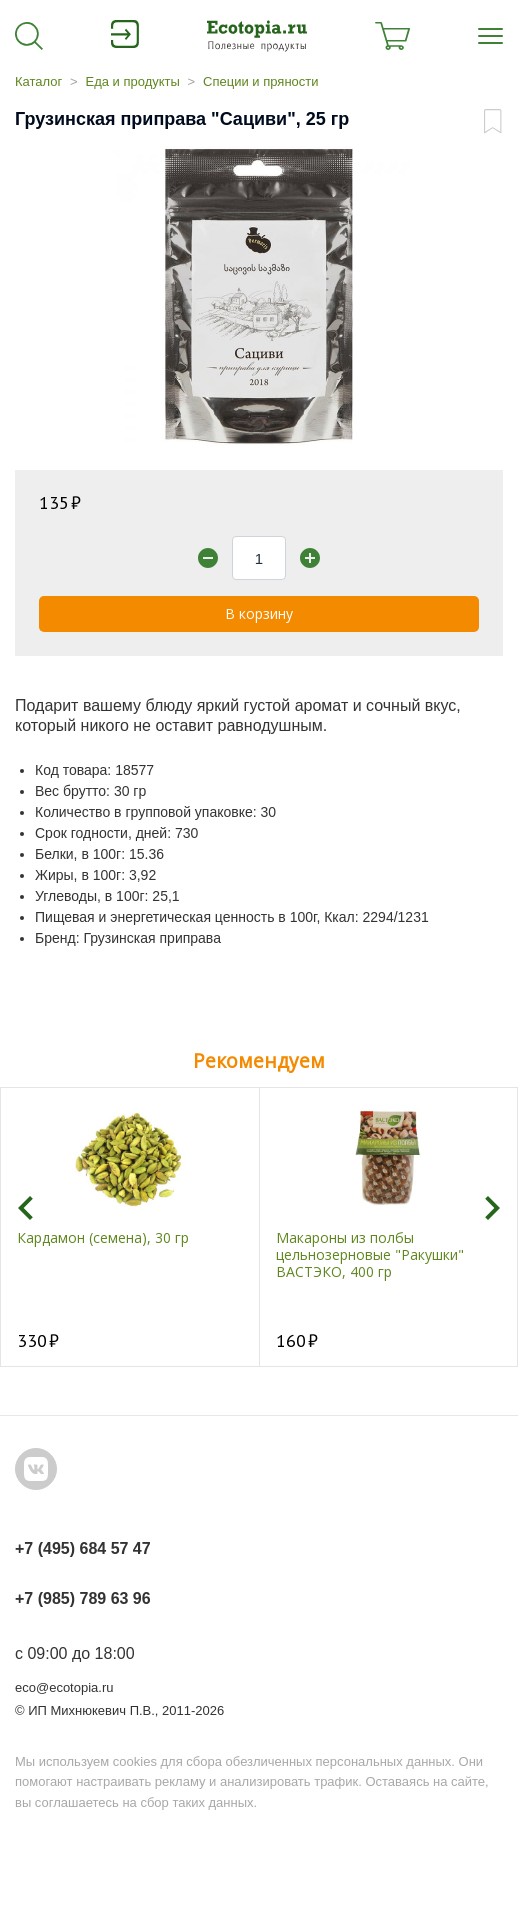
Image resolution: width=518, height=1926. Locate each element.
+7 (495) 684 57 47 (83, 1548)
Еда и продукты (132, 81)
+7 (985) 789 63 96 (83, 1598)
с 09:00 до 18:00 (75, 1653)
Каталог (38, 81)
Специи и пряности (260, 81)
